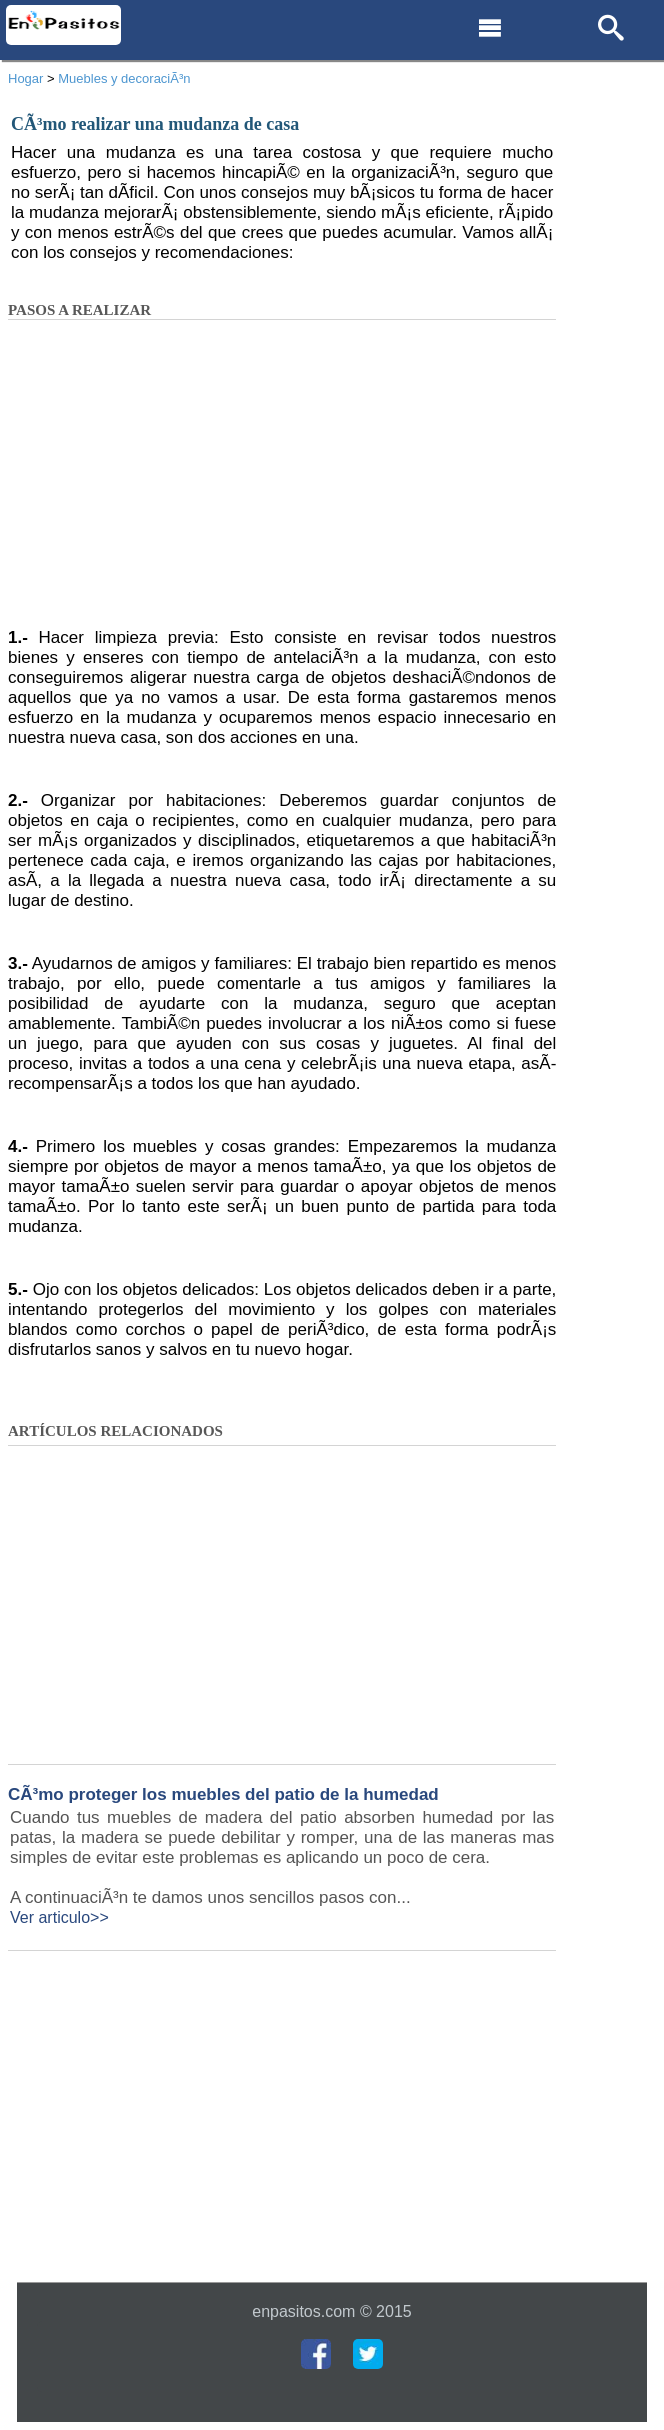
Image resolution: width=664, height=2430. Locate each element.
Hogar (25, 78)
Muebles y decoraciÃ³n (124, 78)
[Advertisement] (282, 480)
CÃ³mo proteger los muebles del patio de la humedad (223, 1794)
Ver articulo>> (59, 1917)
